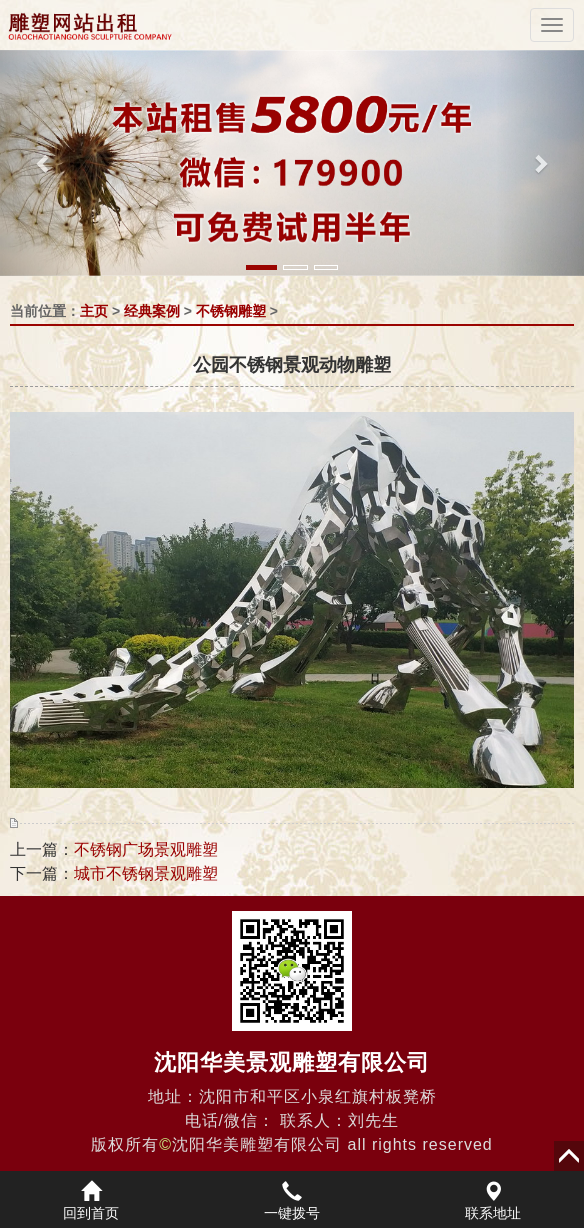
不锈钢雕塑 (231, 311)
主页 (94, 311)
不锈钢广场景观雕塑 (146, 849)
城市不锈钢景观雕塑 (146, 873)
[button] (44, 163)
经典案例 (152, 311)
